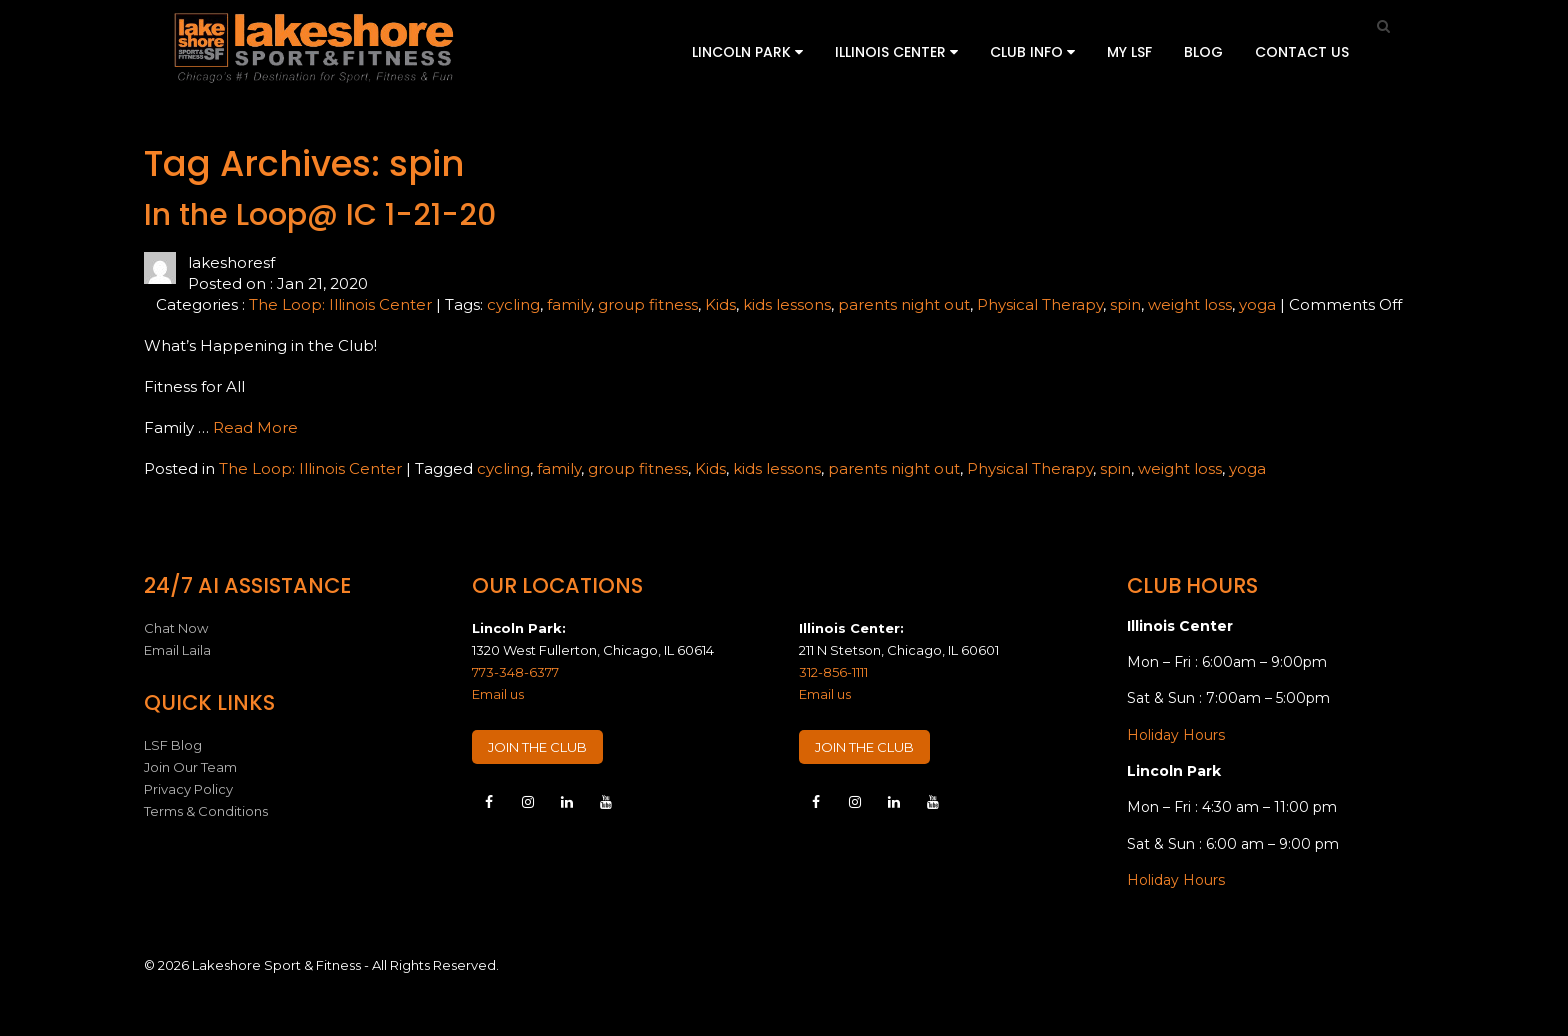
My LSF (1129, 52)
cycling (513, 304)
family (569, 304)
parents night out (904, 304)
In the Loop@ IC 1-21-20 (320, 215)
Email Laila (177, 650)
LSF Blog (173, 745)
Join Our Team (190, 767)
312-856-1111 (833, 672)
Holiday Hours (1176, 735)
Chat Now (176, 628)
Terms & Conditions (206, 811)
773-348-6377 (515, 672)
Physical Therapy (1040, 304)
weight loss (1190, 304)
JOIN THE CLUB (537, 747)
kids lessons (787, 304)
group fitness (648, 304)
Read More (255, 427)
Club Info (1032, 52)
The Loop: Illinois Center (340, 304)
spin (1125, 304)
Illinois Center (896, 52)
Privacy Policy (188, 789)
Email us (498, 694)
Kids (720, 304)
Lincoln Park (747, 52)
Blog (1203, 52)
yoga (1257, 304)
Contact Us (1302, 52)
